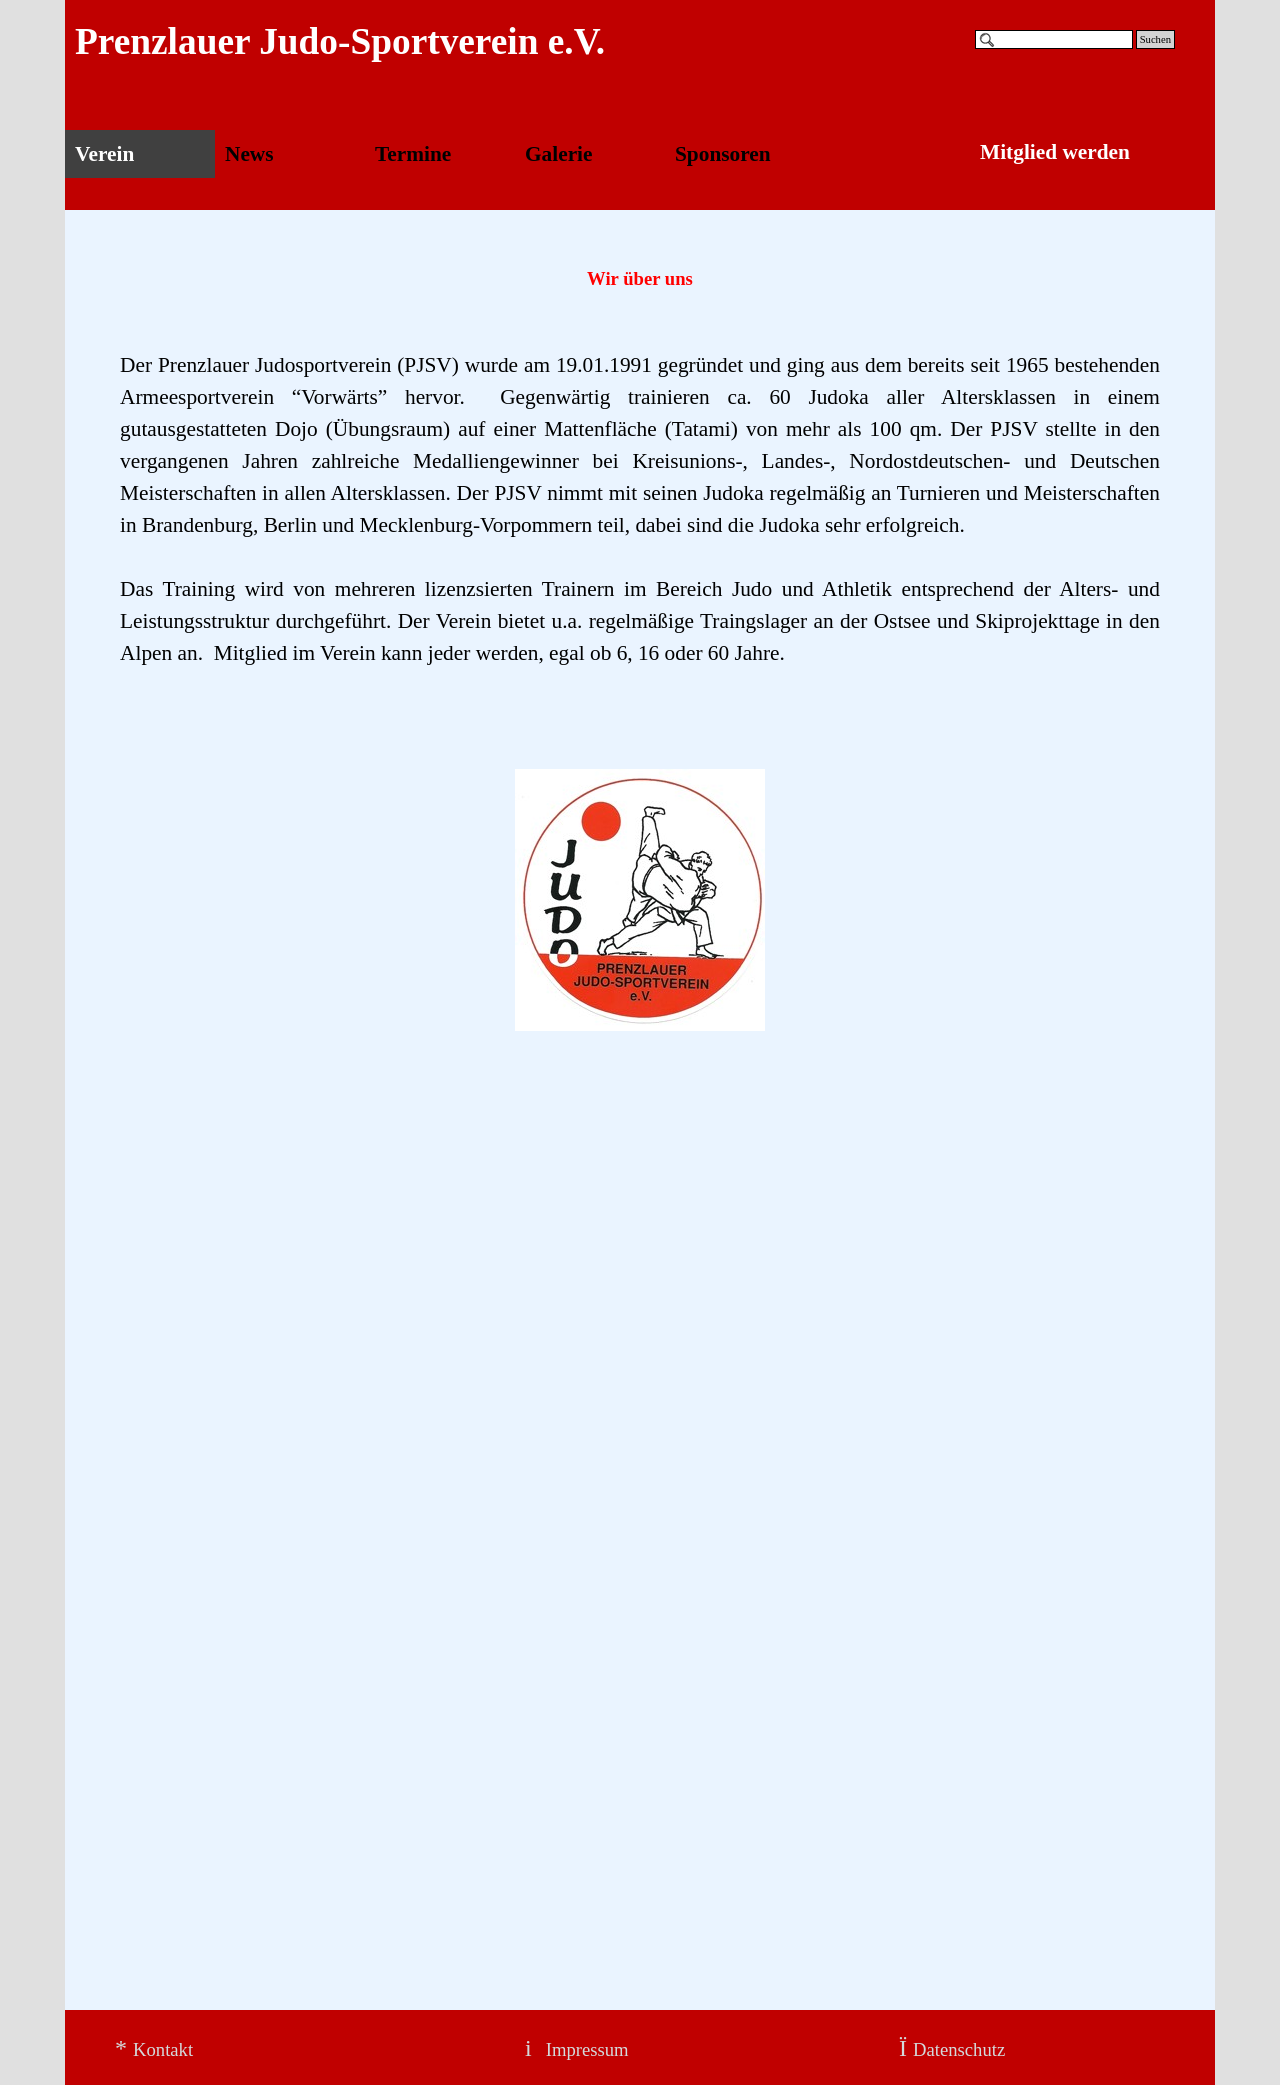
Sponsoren (723, 154)
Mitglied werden (1055, 152)
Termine (413, 154)
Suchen (1155, 39)
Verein (104, 154)
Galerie (559, 154)
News (249, 154)
